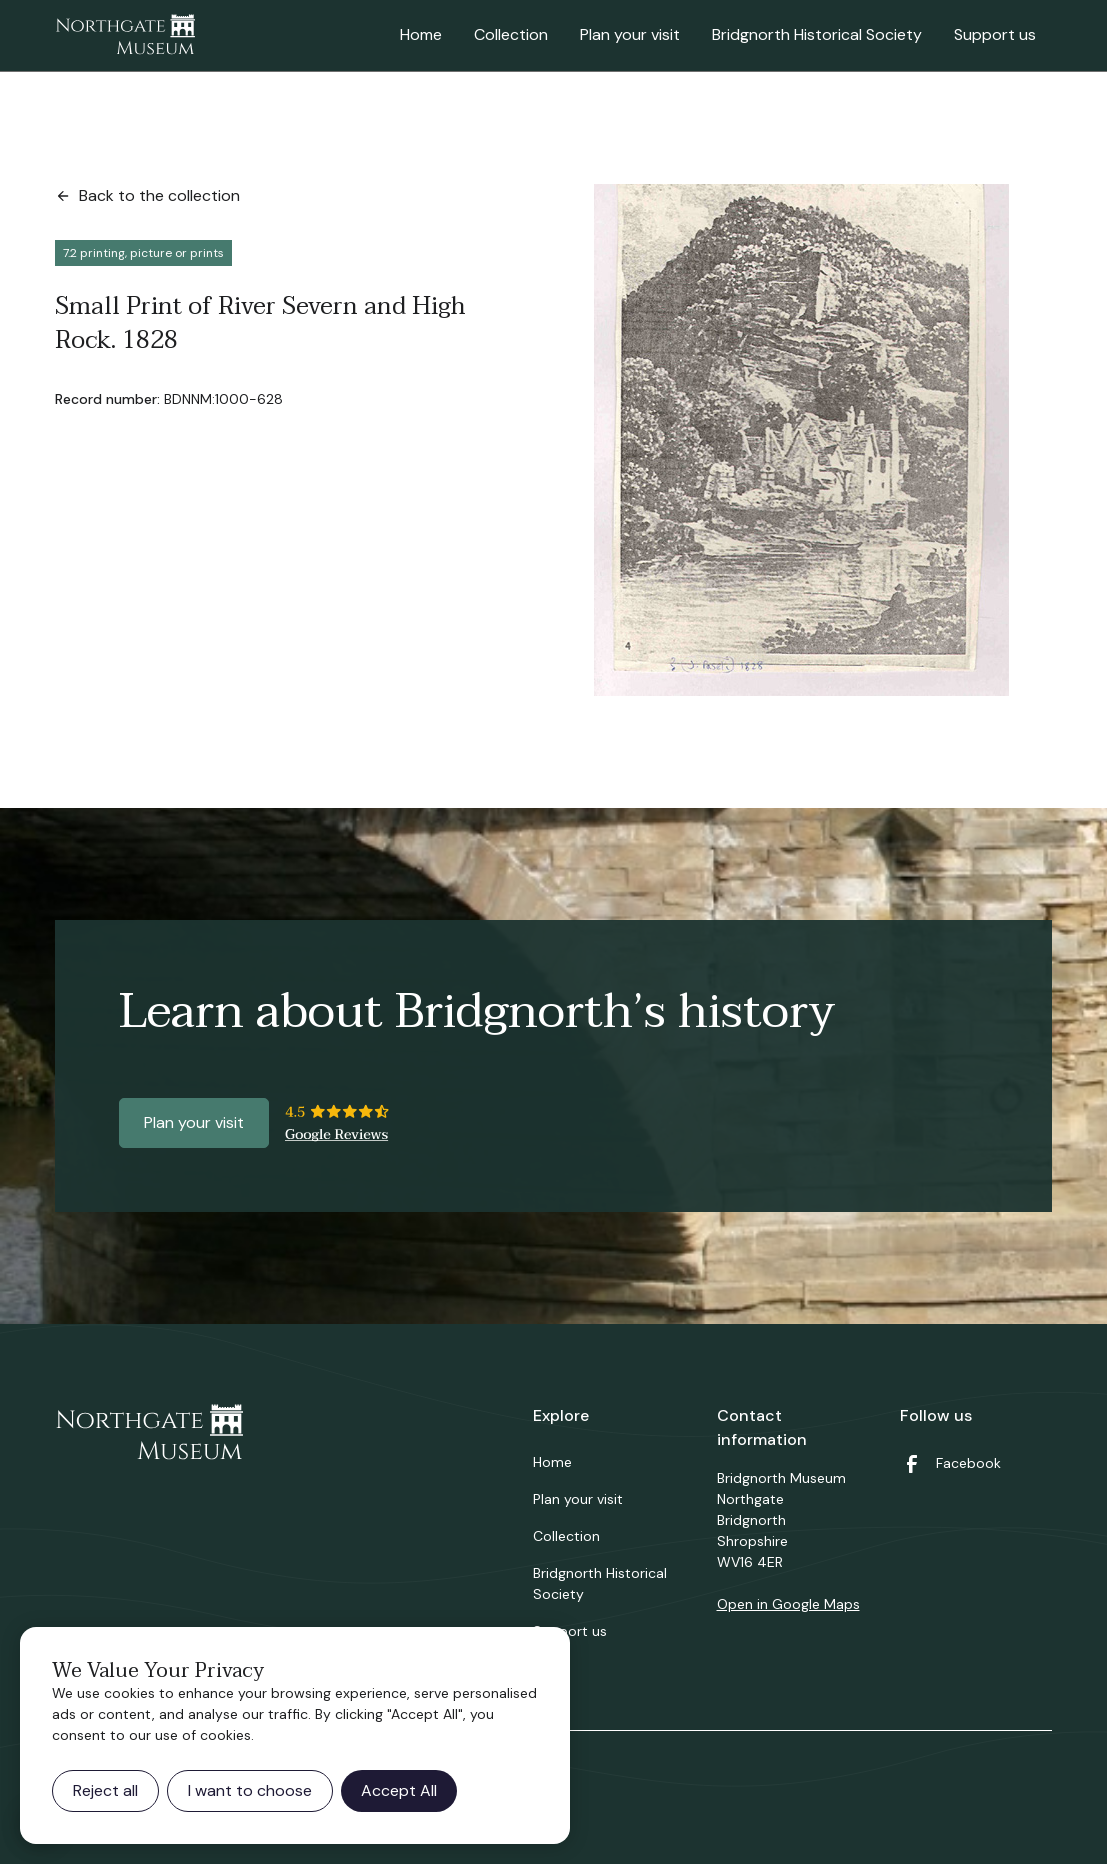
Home (421, 34)
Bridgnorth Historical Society (817, 34)
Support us (995, 34)
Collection (511, 34)
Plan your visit (630, 34)
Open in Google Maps (788, 1604)
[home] (125, 36)
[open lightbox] (801, 440)
